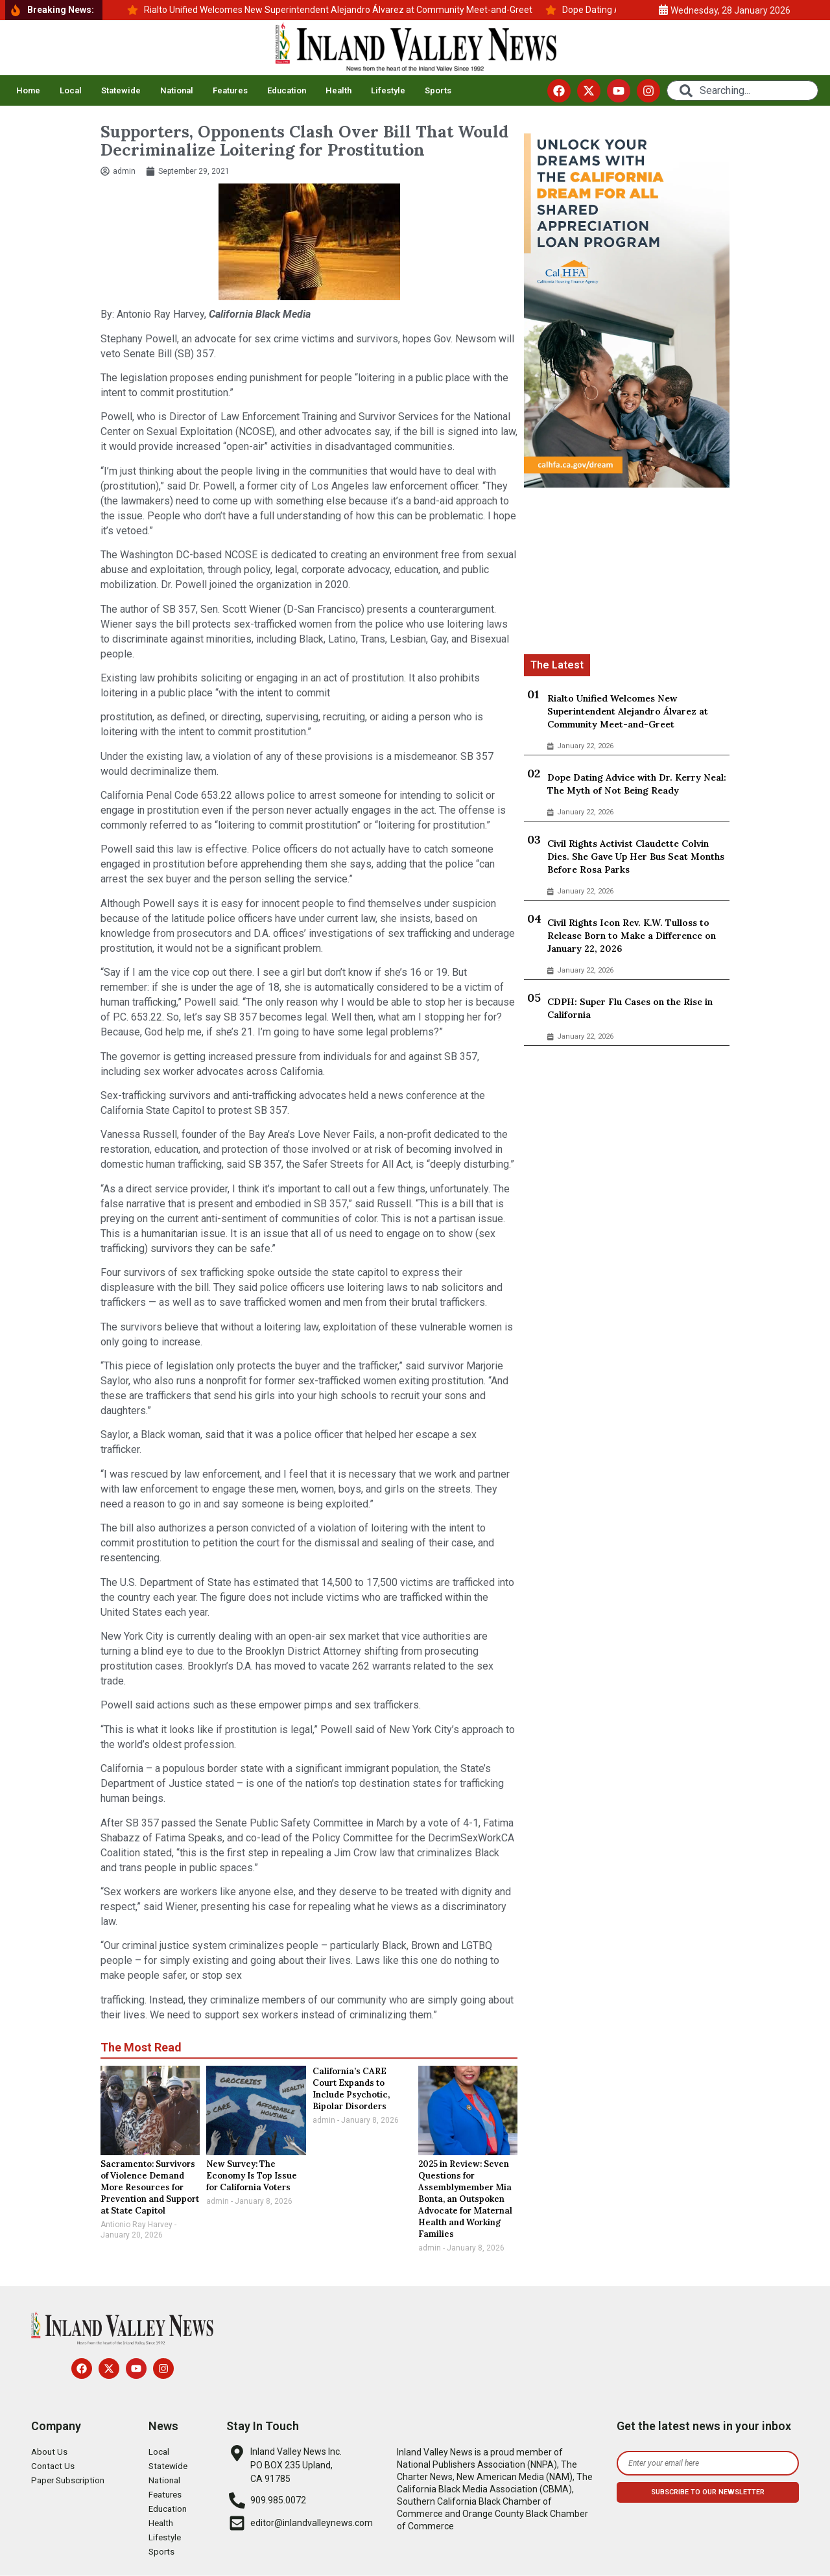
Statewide (121, 90)
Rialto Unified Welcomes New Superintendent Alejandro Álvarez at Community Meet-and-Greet (627, 711)
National (176, 90)
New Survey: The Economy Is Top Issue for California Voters (251, 2175)
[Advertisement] (626, 573)
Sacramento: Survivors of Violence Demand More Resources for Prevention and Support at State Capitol (150, 2187)
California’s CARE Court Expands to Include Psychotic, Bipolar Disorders (351, 2089)
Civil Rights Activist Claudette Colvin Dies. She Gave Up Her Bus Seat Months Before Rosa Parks (635, 856)
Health (338, 90)
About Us (50, 2452)
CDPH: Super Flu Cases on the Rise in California (630, 1008)
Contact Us (53, 2466)
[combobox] (742, 90)
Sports (438, 90)
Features (230, 90)
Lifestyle (388, 90)
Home (28, 90)
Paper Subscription (70, 2481)
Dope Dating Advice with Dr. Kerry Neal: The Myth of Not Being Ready (636, 784)
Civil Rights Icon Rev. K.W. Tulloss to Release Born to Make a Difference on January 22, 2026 (631, 935)
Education (286, 90)
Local (71, 90)
